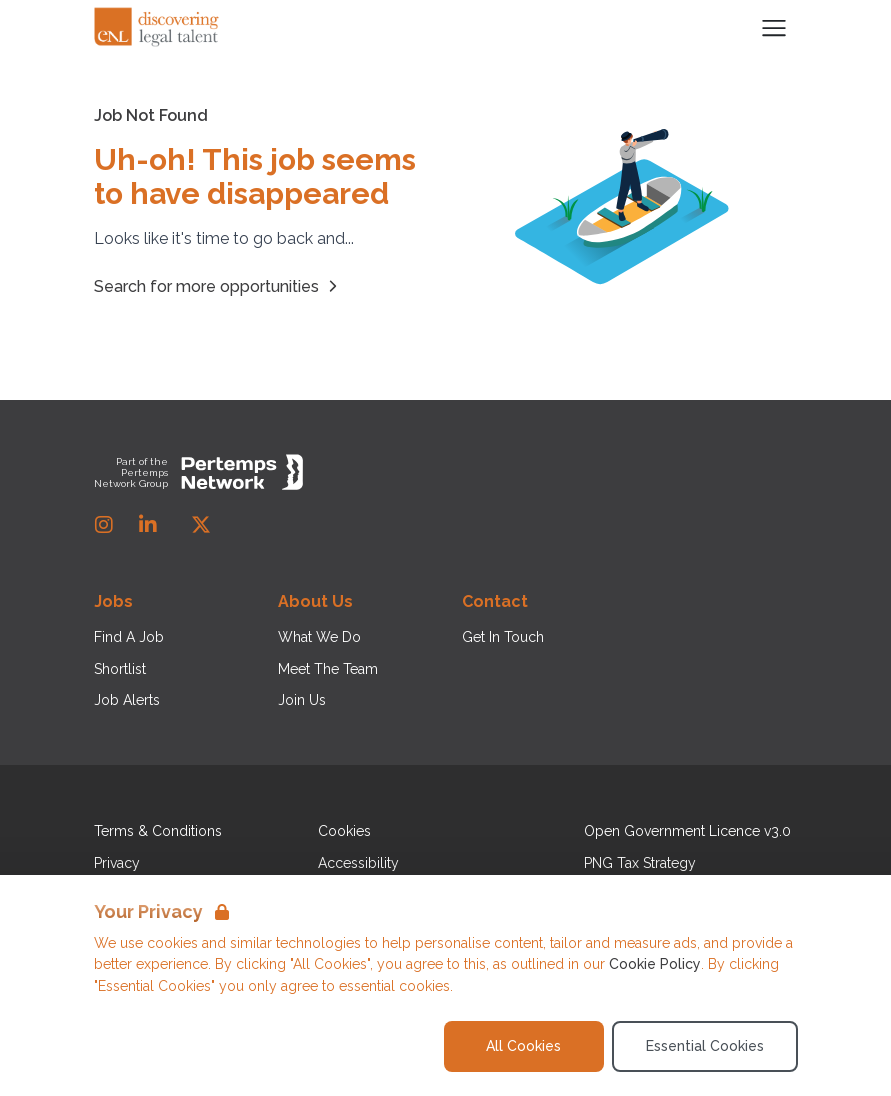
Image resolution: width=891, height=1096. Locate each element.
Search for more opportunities (218, 286)
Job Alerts (127, 700)
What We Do (319, 637)
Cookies (344, 831)
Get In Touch (503, 637)
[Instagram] (104, 525)
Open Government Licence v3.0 (687, 831)
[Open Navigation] (774, 28)
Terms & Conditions (158, 831)
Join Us (302, 700)
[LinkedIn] (148, 525)
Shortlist (120, 669)
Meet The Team (328, 669)
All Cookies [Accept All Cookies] (523, 1046)
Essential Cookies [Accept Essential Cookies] (705, 1046)
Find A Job (129, 637)
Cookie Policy (655, 964)
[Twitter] (201, 525)
